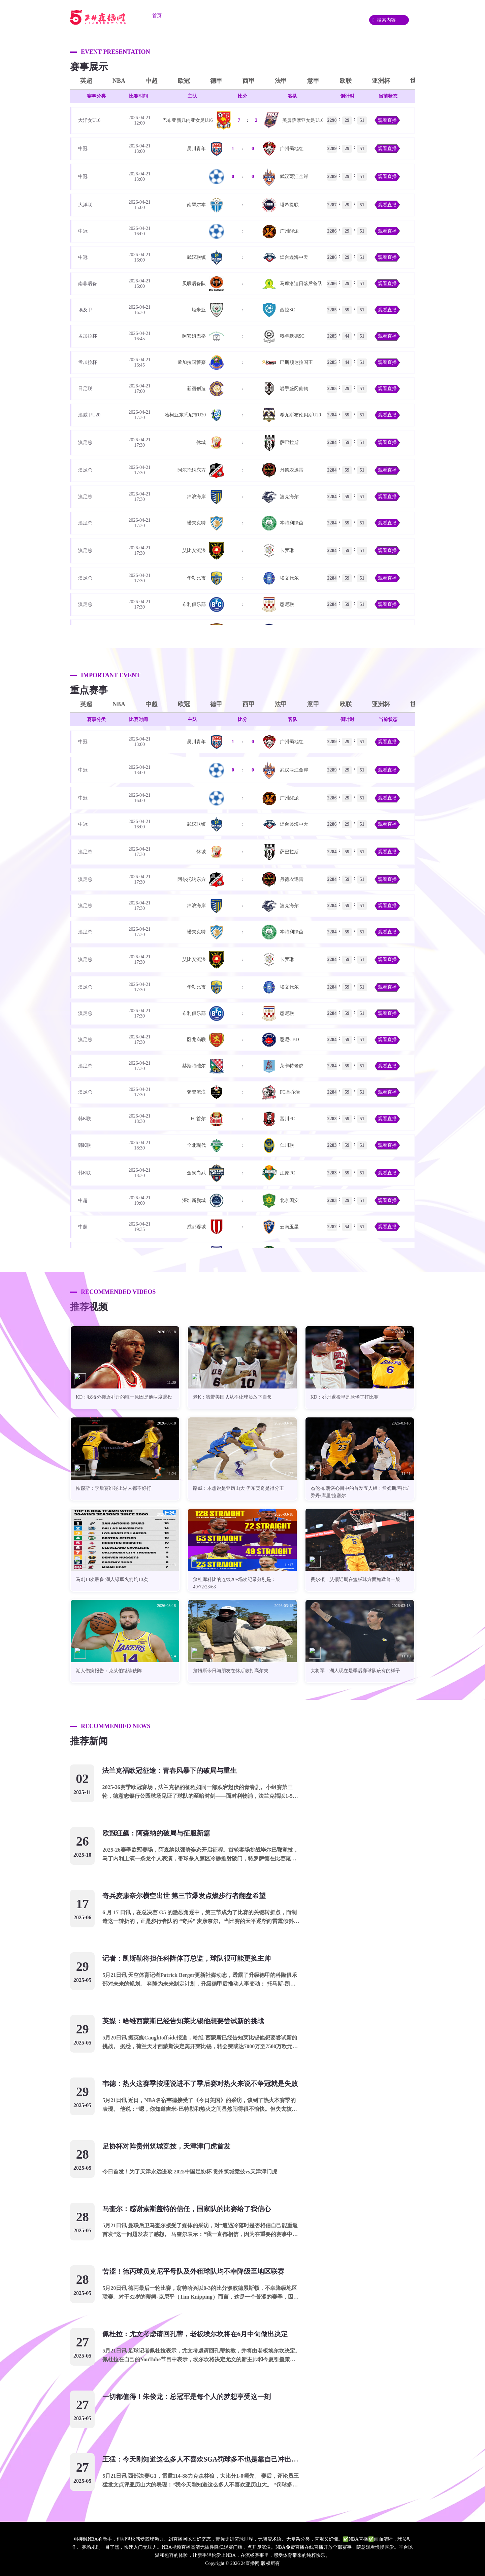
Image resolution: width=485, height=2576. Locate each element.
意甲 (313, 80)
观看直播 (387, 120)
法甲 (281, 80)
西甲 (249, 80)
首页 (157, 15)
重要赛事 (265, 15)
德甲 (216, 80)
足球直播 (190, 15)
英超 (86, 80)
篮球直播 (227, 15)
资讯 (298, 15)
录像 (326, 15)
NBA (118, 80)
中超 (152, 80)
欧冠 (184, 80)
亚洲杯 (381, 80)
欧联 (346, 80)
